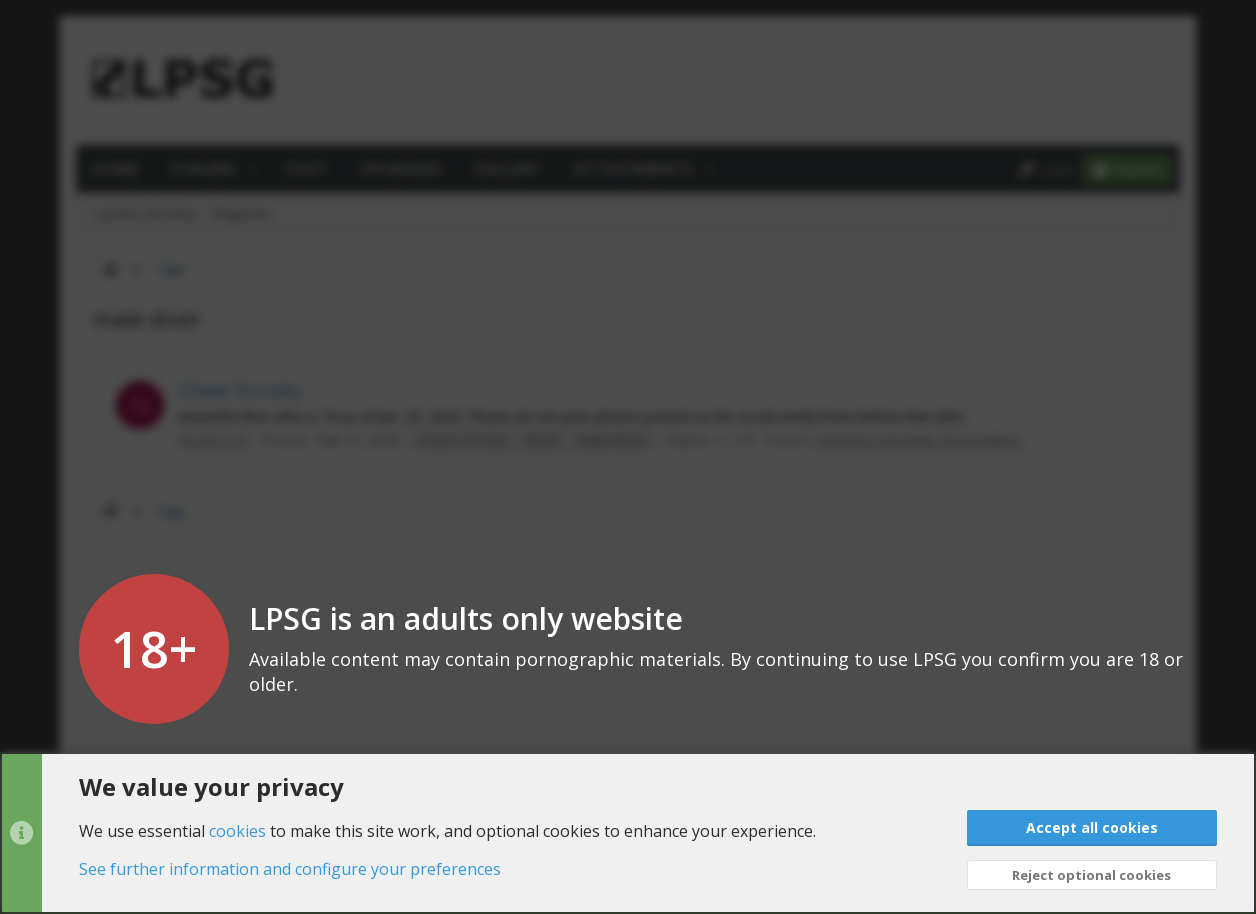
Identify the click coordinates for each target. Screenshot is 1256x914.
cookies (237, 830)
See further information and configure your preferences (290, 869)
